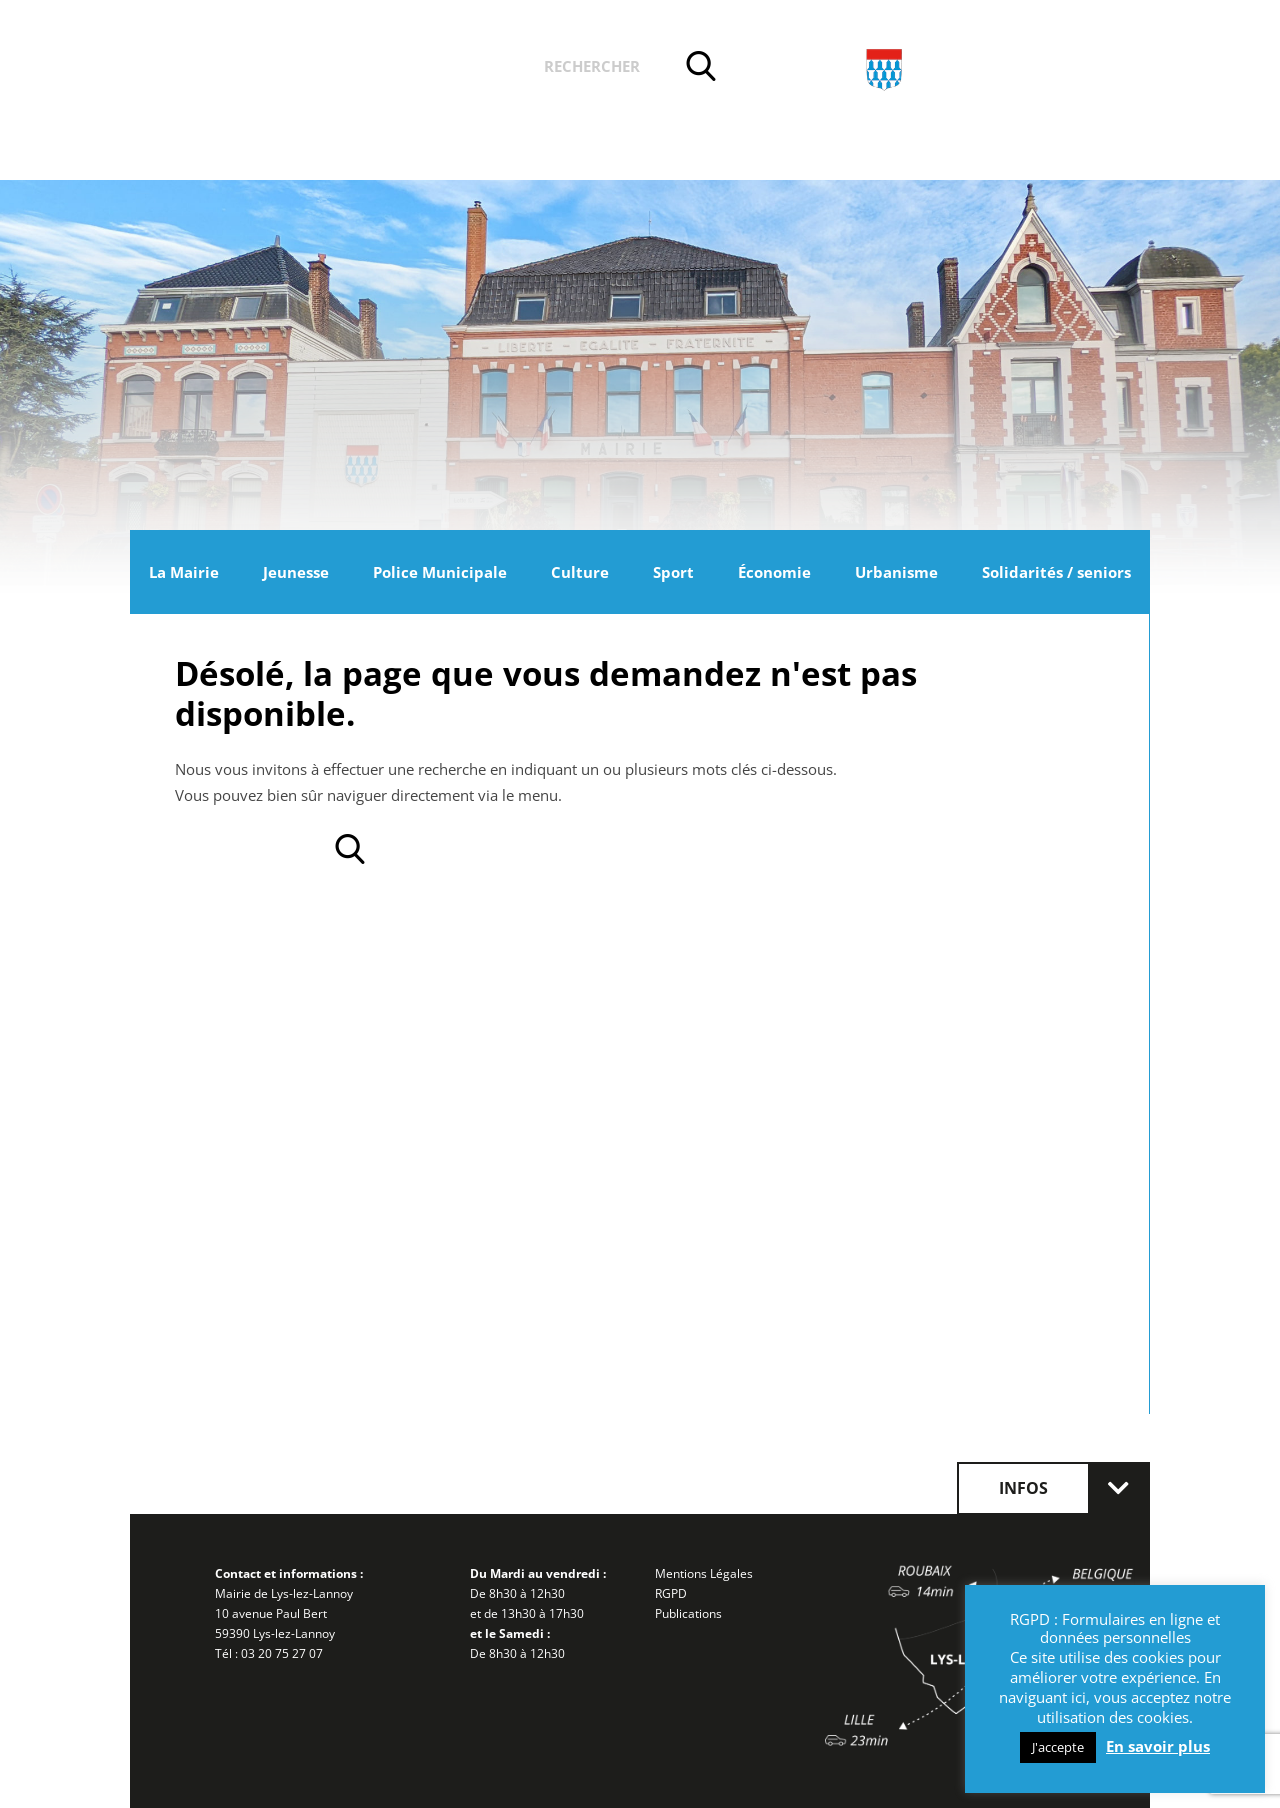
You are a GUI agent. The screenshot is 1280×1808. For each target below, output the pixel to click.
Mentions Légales (704, 1573)
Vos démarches (439, 69)
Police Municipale (440, 572)
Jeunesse (296, 572)
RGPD (671, 1593)
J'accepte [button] (1058, 1747)
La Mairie (184, 572)
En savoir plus (1158, 1746)
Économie (774, 572)
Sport (673, 572)
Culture (580, 572)
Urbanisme (896, 572)
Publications (688, 1613)
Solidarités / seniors (1056, 572)
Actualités (288, 69)
